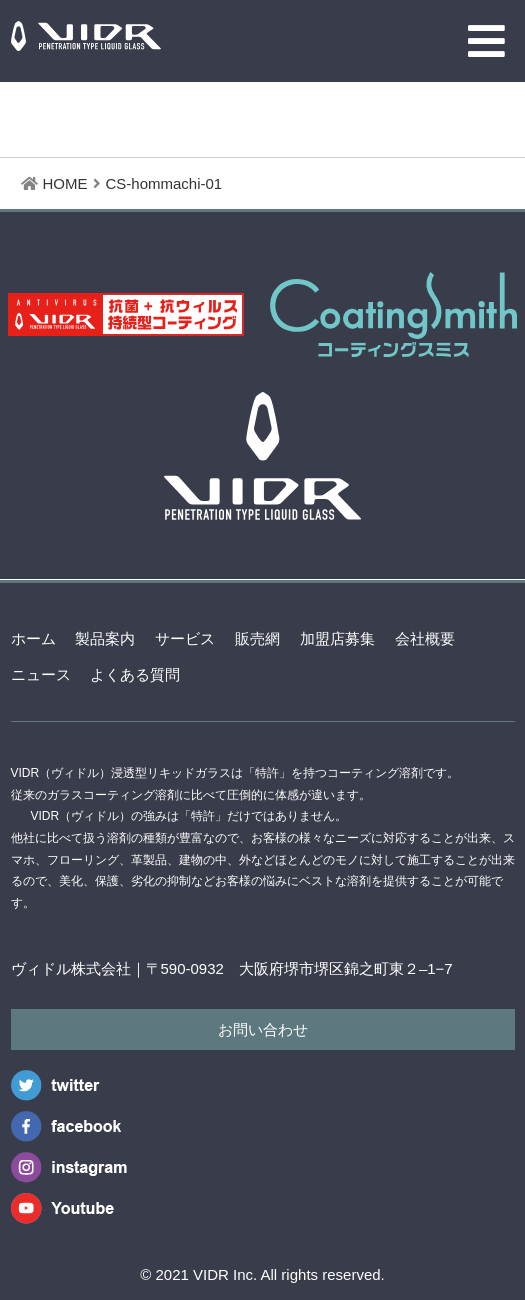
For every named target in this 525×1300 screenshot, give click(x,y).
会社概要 (425, 638)
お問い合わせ (263, 1029)
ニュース (41, 674)
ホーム (33, 638)
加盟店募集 (337, 638)
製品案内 (105, 638)
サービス (185, 638)
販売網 (257, 638)
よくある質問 (135, 674)
